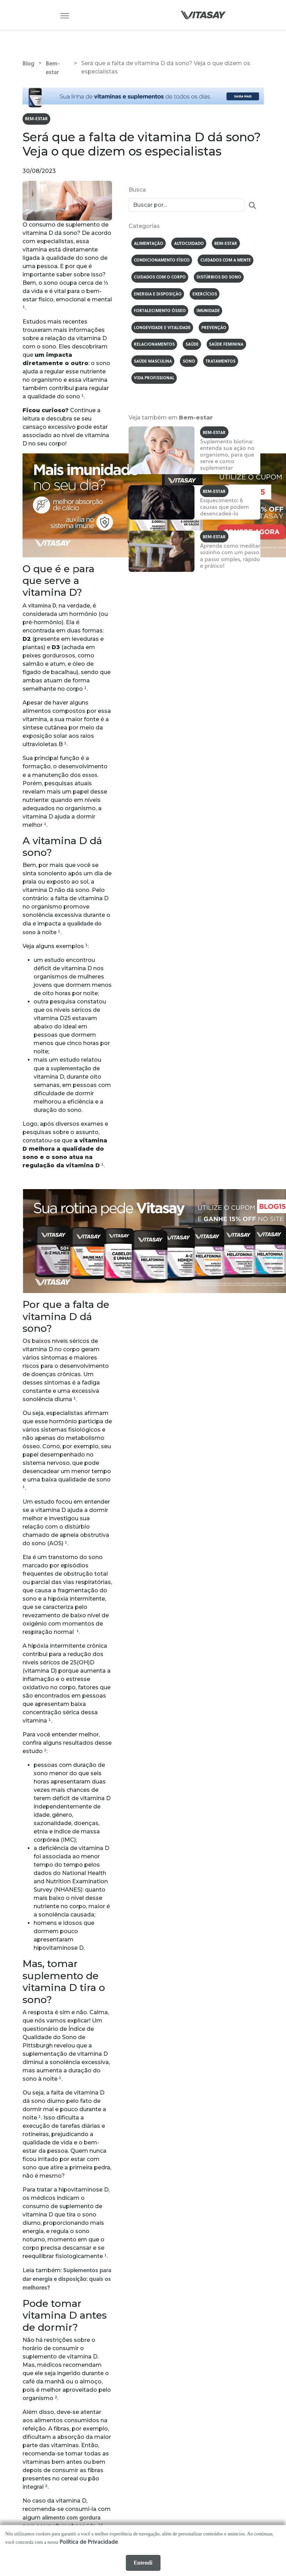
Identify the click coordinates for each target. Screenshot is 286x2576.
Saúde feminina (228, 348)
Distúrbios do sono (221, 279)
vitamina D (42, 606)
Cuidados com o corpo (160, 279)
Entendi (142, 2563)
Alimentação (149, 244)
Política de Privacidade (89, 2542)
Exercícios (206, 296)
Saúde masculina (153, 365)
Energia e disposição (158, 296)
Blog (28, 63)
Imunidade (209, 313)
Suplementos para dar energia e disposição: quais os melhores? (67, 2279)
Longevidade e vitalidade (163, 331)
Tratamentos (223, 365)
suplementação (71, 1069)
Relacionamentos (154, 348)
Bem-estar (36, 119)
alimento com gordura (71, 2518)
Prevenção (216, 331)
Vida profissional (154, 383)
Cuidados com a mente (227, 261)
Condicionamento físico (162, 261)
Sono (190, 365)
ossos (89, 775)
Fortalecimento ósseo (160, 313)
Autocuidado (190, 244)
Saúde (193, 348)
